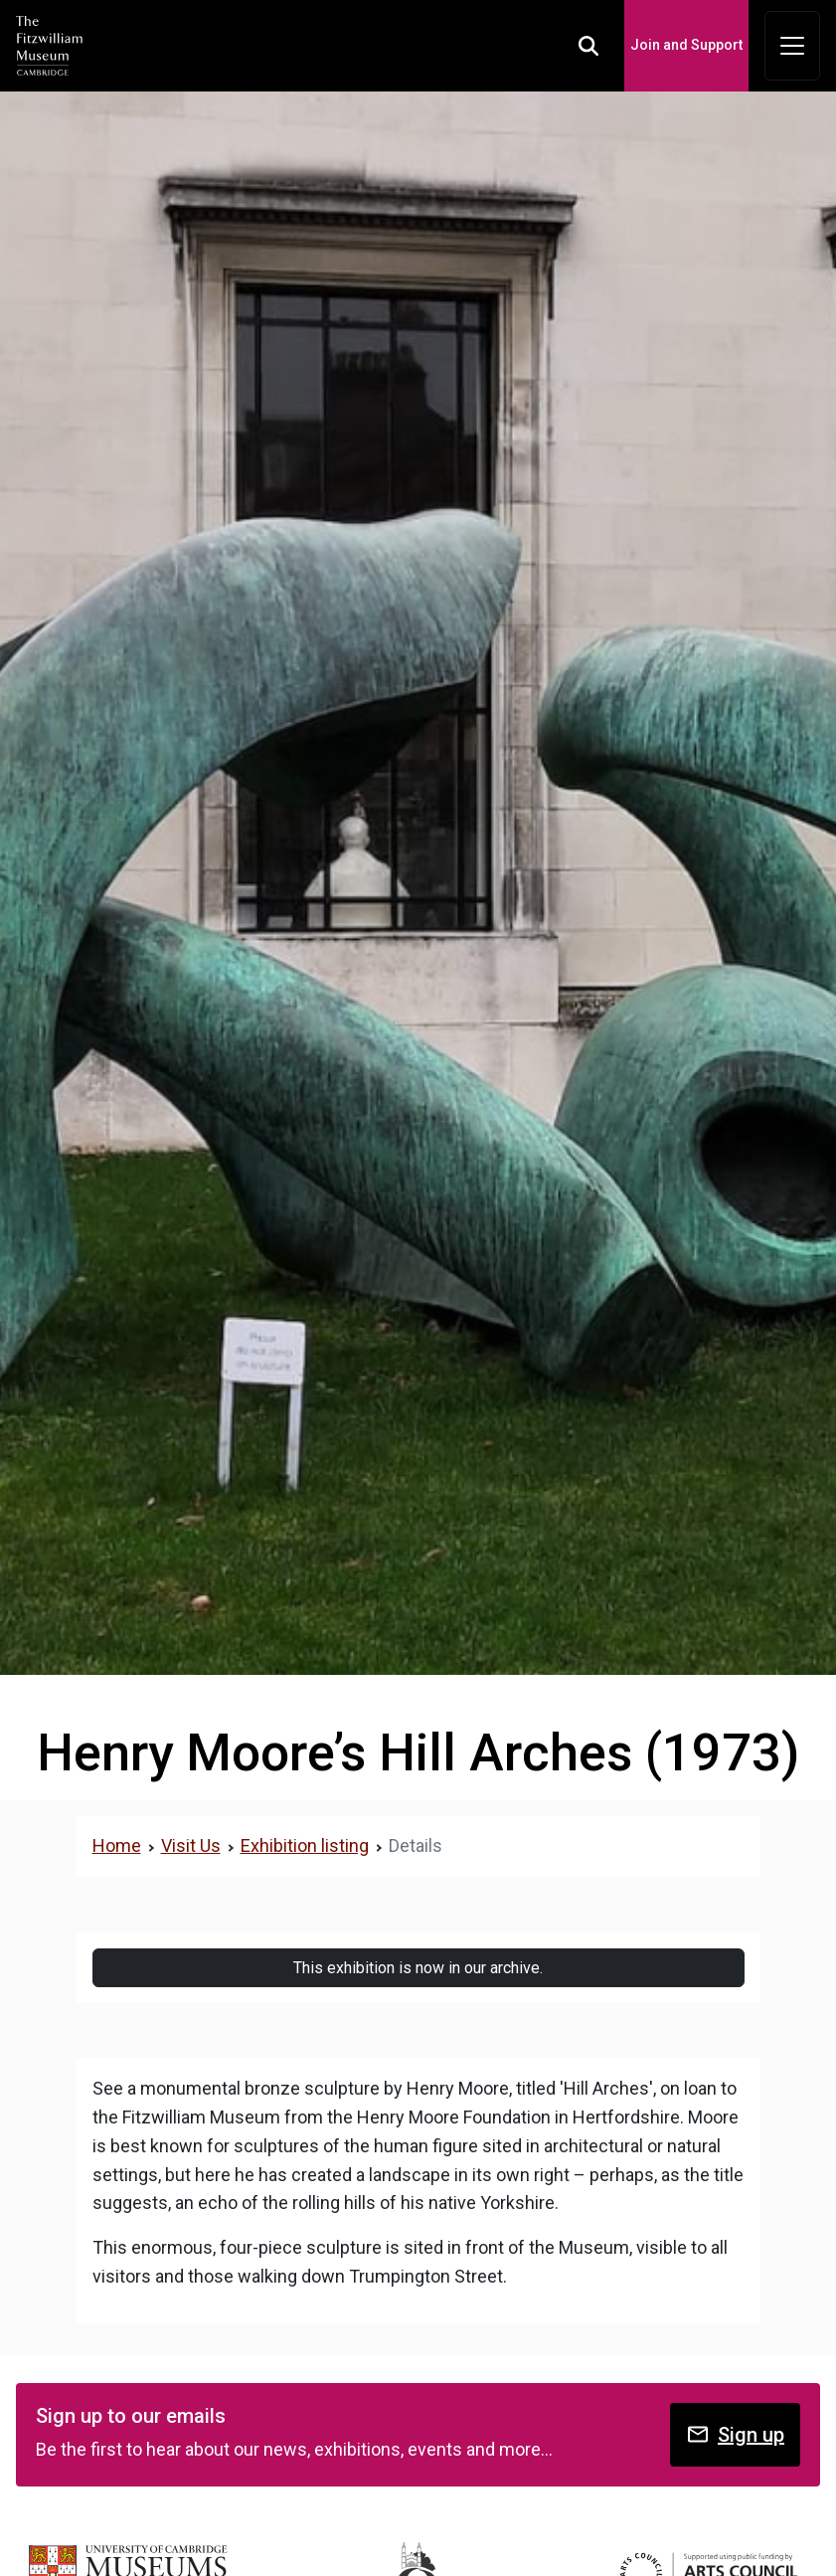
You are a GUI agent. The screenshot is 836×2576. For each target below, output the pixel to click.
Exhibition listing (305, 1845)
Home (116, 1845)
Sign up (735, 2434)
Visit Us (191, 1845)
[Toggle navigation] (792, 46)
